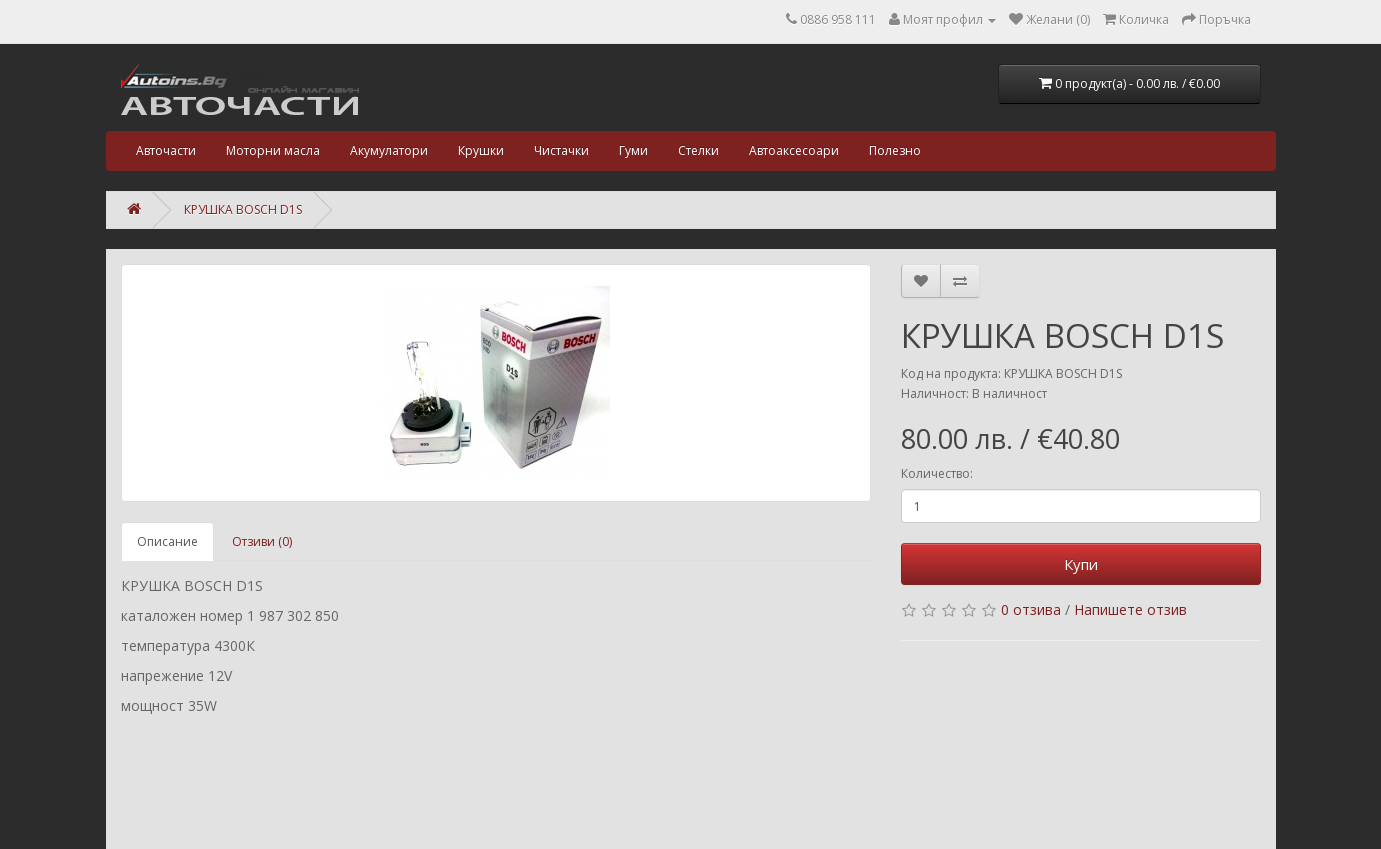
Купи (1081, 564)
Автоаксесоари (794, 150)
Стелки (698, 150)
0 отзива (1031, 609)
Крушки (481, 150)
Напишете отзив (1130, 609)
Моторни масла (273, 150)
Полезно (895, 150)
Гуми (633, 150)
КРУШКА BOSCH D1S (243, 209)
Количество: (937, 473)
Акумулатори (389, 150)
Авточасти (166, 150)
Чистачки (561, 150)
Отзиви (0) (262, 541)
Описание (167, 541)
